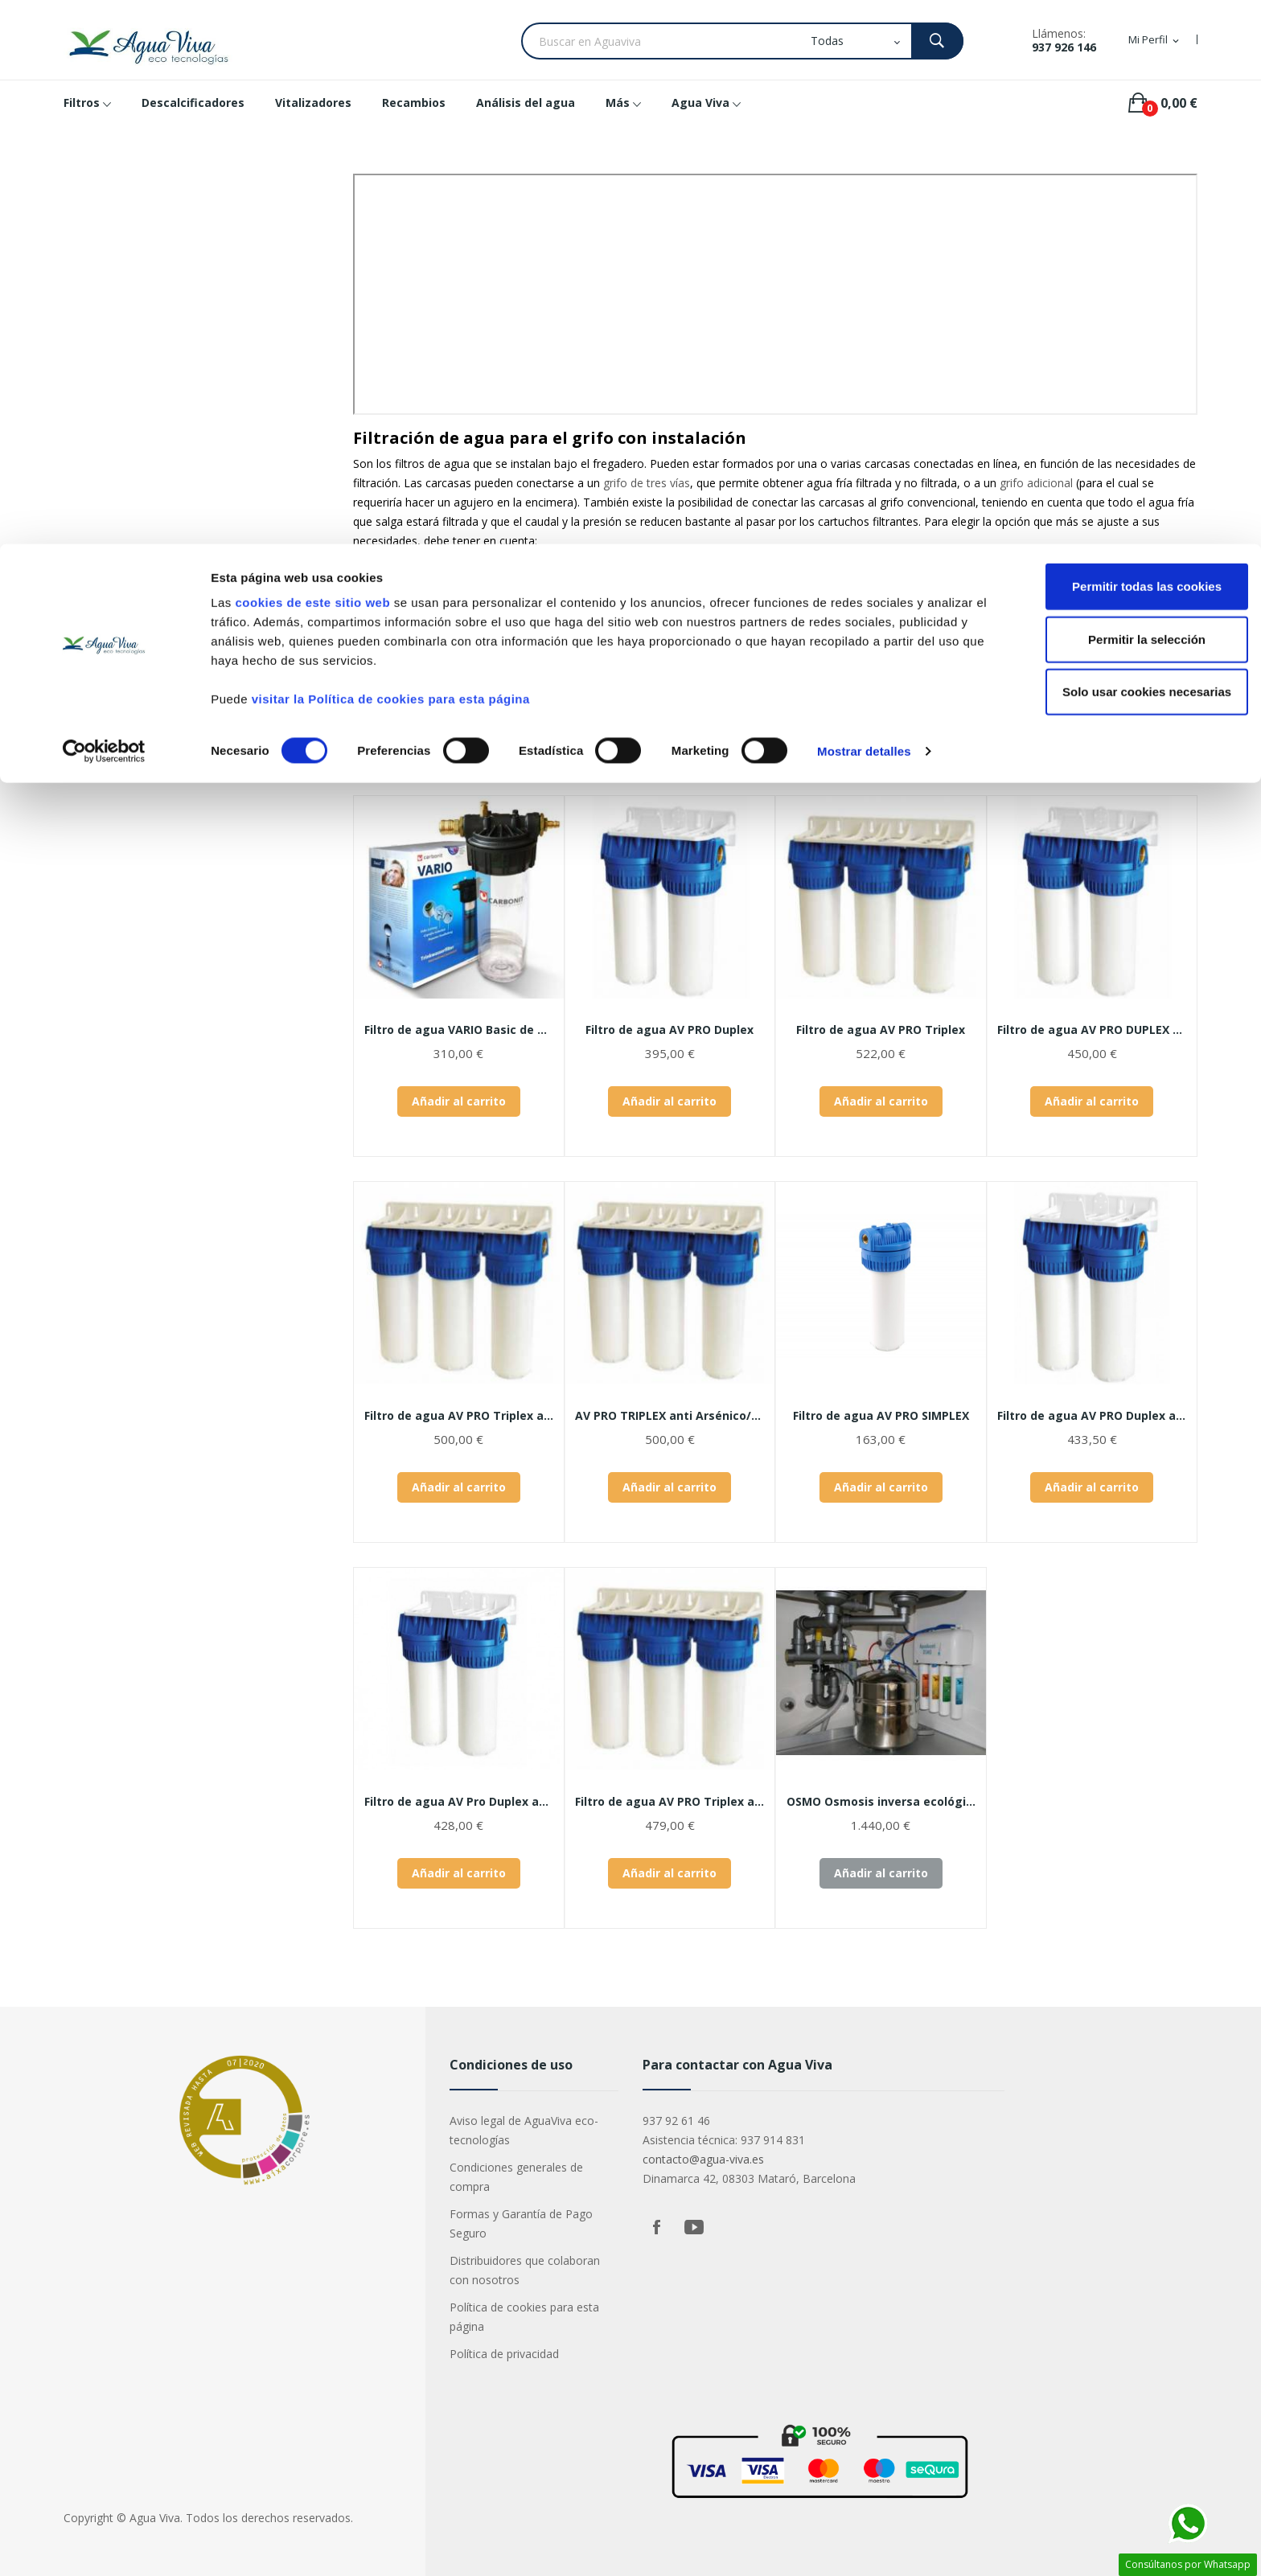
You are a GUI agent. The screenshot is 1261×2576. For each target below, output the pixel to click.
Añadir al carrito (459, 1101)
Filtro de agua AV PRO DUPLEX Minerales (1092, 1030)
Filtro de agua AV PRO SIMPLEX (881, 1416)
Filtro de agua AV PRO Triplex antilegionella (670, 1802)
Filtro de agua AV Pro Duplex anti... (459, 1802)
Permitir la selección (1126, 95)
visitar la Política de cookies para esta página (391, 155)
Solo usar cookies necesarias (1126, 147)
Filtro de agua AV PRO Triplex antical (459, 1416)
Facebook (657, 2227)
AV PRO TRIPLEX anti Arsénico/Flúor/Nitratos (670, 1416)
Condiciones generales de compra (516, 2177)
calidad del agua (423, 568)
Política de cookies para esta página (524, 2316)
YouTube (694, 2227)
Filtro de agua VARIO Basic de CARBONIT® (459, 1030)
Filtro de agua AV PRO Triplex (880, 1030)
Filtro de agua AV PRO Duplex (669, 1030)
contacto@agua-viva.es (703, 2159)
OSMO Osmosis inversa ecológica (881, 1802)
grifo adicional (1036, 482)
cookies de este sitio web (312, 58)
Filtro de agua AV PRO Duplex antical (1092, 1416)
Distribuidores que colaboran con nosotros (525, 2270)
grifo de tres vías (646, 482)
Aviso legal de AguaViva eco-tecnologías (524, 2130)
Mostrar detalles (864, 207)
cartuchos (484, 595)
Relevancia (1032, 751)
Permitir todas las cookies (1126, 42)
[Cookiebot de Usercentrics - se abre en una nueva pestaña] (104, 207)
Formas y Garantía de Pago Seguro (521, 2223)
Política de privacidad (504, 2353)
